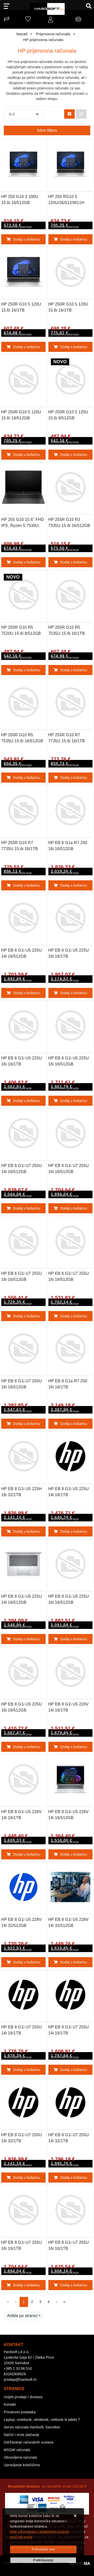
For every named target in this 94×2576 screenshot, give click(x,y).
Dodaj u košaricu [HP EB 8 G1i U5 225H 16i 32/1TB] (23, 1531)
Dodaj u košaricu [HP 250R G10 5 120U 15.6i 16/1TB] (23, 347)
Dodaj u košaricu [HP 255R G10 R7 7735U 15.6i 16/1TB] (70, 778)
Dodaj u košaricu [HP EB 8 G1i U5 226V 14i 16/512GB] (70, 1854)
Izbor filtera (47, 130)
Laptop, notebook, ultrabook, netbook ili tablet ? (42, 2420)
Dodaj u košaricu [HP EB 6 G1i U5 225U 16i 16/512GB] (70, 1101)
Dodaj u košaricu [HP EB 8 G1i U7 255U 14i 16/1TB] (23, 2070)
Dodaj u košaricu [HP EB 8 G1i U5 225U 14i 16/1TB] (70, 1531)
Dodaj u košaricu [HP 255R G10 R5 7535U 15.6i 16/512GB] (23, 778)
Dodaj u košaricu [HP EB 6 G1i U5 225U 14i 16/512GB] (23, 993)
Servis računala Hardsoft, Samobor (32, 2427)
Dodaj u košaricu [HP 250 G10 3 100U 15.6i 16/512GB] (23, 239)
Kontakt (10, 2404)
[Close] (43, 2549)
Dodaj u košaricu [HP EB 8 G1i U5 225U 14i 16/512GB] (23, 1639)
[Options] (43, 2560)
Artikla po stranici (22, 2316)
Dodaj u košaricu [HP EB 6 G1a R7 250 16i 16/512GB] (70, 885)
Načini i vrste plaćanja (21, 2435)
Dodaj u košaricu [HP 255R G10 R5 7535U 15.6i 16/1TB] (70, 670)
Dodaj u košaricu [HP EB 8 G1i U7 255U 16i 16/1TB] (23, 2285)
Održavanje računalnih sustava (28, 2442)
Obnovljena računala (20, 2457)
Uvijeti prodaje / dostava (23, 2397)
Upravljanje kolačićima (22, 2465)
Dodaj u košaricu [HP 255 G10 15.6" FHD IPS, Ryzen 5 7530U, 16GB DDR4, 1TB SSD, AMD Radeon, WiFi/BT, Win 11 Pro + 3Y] (23, 562)
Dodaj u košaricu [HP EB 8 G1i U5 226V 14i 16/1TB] (70, 1747)
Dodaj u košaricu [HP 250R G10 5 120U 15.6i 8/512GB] (70, 455)
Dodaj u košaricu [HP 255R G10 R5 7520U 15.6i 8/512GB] (23, 670)
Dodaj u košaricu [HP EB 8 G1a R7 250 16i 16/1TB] (70, 1424)
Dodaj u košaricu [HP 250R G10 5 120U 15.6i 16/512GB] (23, 455)
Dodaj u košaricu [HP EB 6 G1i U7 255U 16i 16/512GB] (70, 1208)
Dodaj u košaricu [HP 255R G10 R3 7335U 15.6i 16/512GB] (70, 562)
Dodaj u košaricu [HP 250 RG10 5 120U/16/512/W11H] (70, 239)
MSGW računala (17, 2450)
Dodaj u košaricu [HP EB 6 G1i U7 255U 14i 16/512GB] (23, 1208)
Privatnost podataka (20, 2412)
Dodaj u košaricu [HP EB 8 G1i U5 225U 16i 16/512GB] (70, 1639)
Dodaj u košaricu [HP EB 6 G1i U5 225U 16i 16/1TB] (70, 993)
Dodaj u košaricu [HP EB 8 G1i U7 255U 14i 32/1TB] (23, 2178)
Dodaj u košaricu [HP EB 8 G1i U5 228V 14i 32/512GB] (23, 1962)
